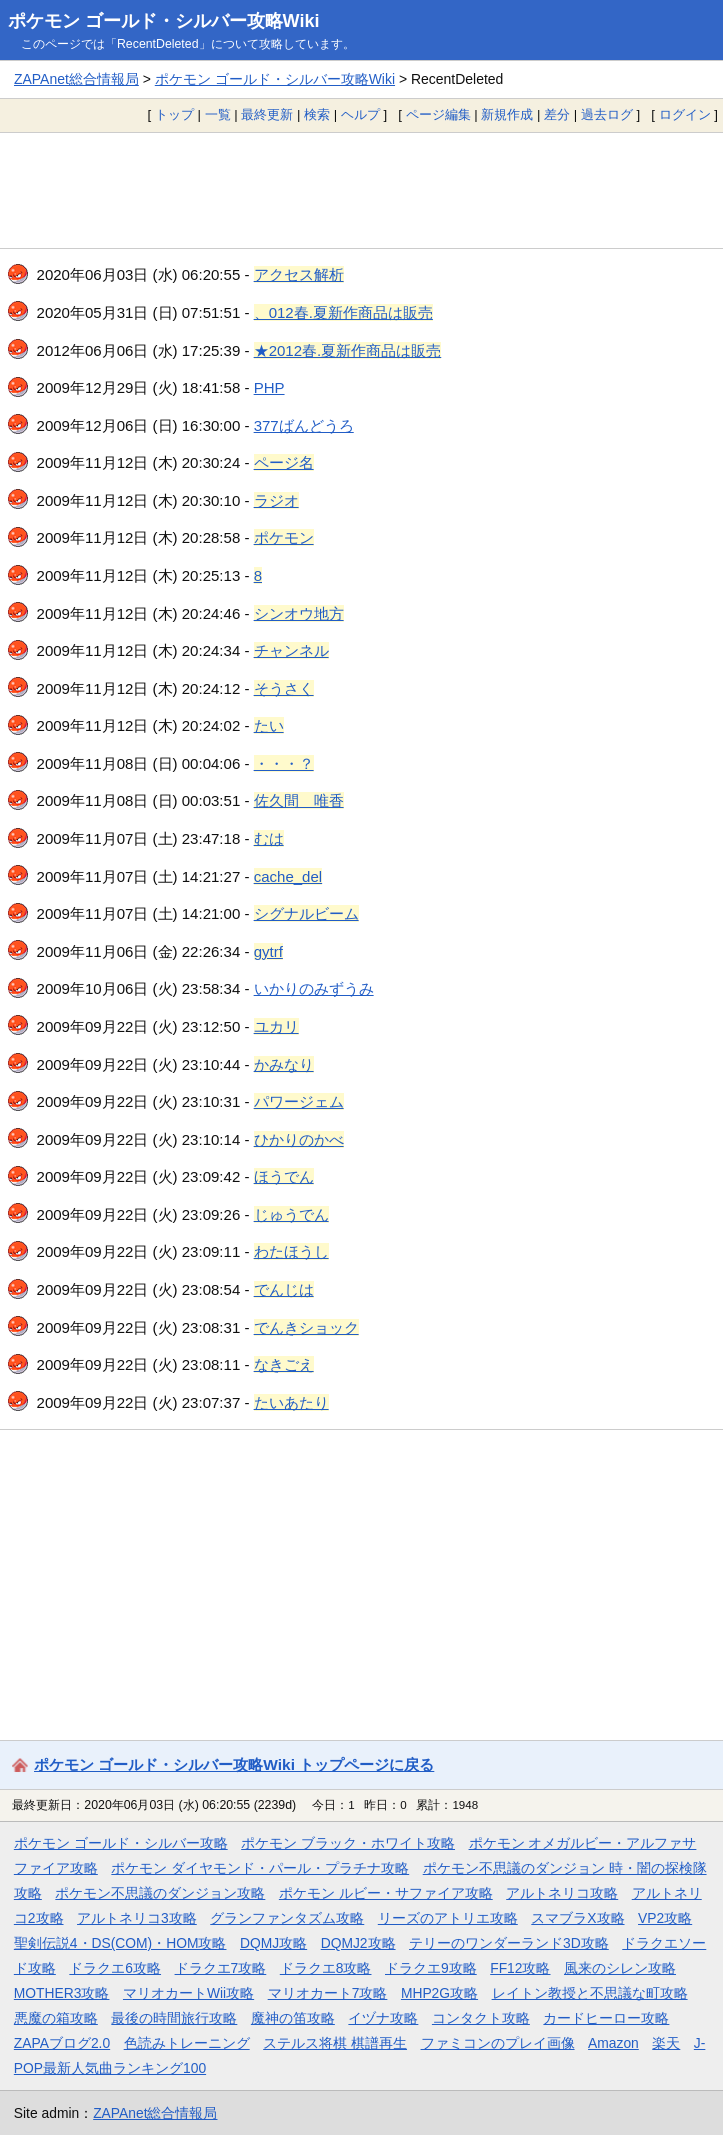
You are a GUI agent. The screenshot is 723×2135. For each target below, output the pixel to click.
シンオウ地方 (299, 613)
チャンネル (291, 650)
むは (269, 838)
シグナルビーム (306, 913)
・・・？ (284, 763)
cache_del (288, 876)
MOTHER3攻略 (62, 1993)
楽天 (666, 2043)
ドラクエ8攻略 (326, 1968)
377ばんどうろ (304, 425)
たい (269, 725)
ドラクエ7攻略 (221, 1968)
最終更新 (267, 114)
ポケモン (284, 537)
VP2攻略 (665, 1918)
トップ (174, 114)
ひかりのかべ (299, 1139)
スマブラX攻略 (577, 1918)
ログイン (685, 114)
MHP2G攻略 (439, 1993)
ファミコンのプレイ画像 (498, 2043)
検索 (317, 114)
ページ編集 (438, 114)
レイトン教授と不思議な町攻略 (590, 1993)
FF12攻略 (520, 1968)
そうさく (284, 688)
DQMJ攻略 (273, 1943)
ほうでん (284, 1176)
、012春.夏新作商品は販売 (343, 312)
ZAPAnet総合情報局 (76, 79)
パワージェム (299, 1101)
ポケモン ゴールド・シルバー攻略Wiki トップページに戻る (234, 1764)
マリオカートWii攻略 (188, 1993)
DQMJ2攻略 (358, 1943)
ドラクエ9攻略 (431, 1968)
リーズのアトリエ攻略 (448, 1918)
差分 (557, 114)
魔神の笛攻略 (293, 2018)
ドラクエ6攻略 (115, 1968)
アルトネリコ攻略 (562, 1893)
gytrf (268, 951)
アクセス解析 (299, 274)
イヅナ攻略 (383, 2018)
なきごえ (284, 1364)
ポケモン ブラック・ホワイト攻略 (348, 1843)
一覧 (218, 114)
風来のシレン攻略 (620, 1968)
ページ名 (284, 462)
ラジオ (276, 500)
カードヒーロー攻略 (606, 2018)
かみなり (284, 1064)
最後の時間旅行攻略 (174, 2018)
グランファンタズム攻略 (287, 1918)
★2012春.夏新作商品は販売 (348, 350)
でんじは (284, 1289)
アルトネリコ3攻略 (137, 1918)
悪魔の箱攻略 (56, 2018)
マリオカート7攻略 (328, 1993)
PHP (269, 387)
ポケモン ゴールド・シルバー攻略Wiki (164, 21)
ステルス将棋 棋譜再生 (335, 2043)
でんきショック (306, 1327)
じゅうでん (291, 1214)
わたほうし (291, 1251)
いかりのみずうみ (314, 988)
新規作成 (507, 114)
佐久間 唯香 (299, 800)
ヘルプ (360, 114)
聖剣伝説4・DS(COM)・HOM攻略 (120, 1943)
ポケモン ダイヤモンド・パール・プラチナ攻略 (260, 1868)
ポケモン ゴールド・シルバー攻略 (121, 1843)
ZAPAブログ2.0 (62, 2043)
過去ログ (607, 114)
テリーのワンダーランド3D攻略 (509, 1943)
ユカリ (276, 1026)
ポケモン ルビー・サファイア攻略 (386, 1893)
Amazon (613, 2043)
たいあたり (291, 1402)
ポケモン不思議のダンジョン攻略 (160, 1893)
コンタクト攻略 (481, 2018)
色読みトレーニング (187, 2043)
